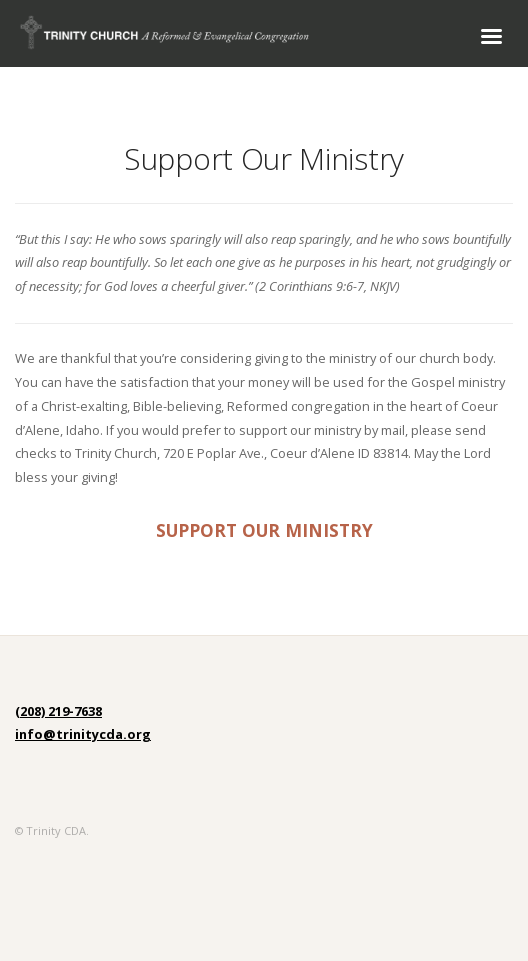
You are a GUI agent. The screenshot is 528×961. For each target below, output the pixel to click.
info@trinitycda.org (83, 734)
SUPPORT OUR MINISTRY (264, 530)
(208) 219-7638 (58, 711)
